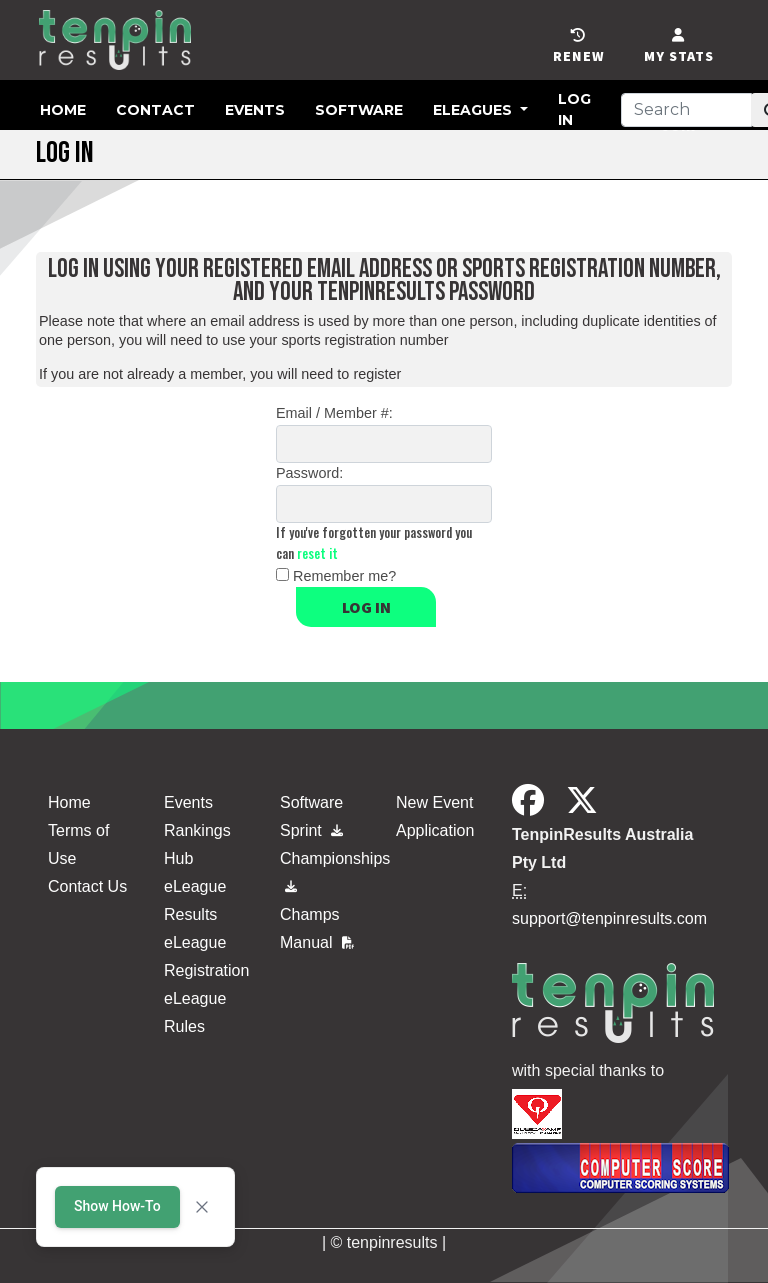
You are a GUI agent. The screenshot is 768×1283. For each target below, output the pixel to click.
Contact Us (87, 886)
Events (255, 110)
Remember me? (344, 576)
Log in (366, 607)
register (377, 374)
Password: (309, 473)
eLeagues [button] (474, 110)
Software (359, 110)
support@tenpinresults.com (609, 918)
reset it (317, 553)
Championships (326, 868)
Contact (155, 110)
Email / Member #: (334, 413)
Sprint (311, 830)
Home (63, 110)
